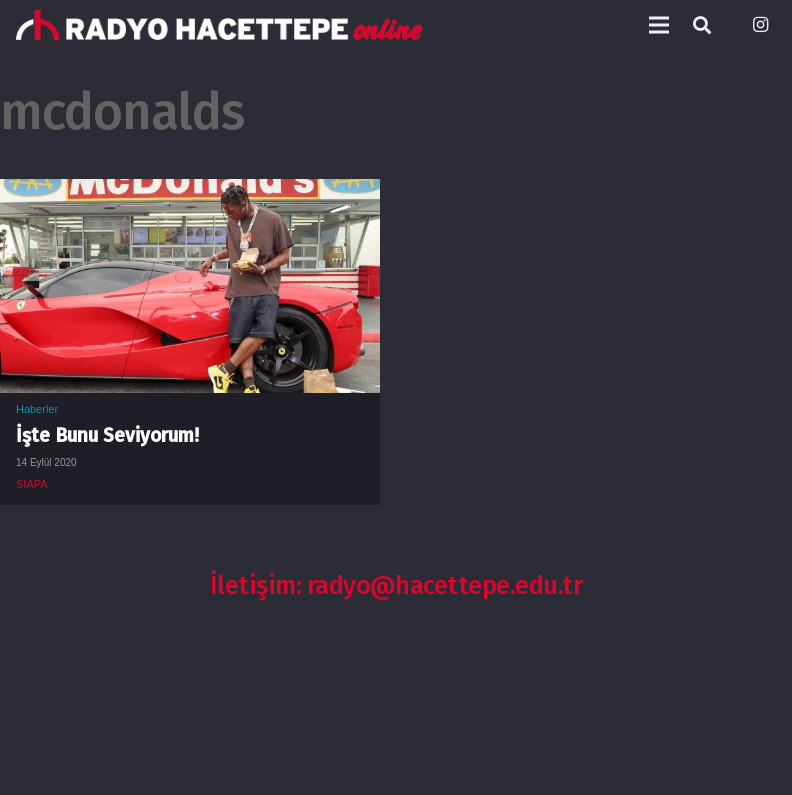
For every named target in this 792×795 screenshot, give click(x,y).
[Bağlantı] (219, 25)
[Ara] (702, 25)
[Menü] (659, 25)
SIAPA (32, 484)
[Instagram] (760, 25)
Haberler (37, 409)
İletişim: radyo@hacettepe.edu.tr (396, 585)
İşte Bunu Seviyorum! (107, 435)
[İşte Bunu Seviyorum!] (190, 194)
